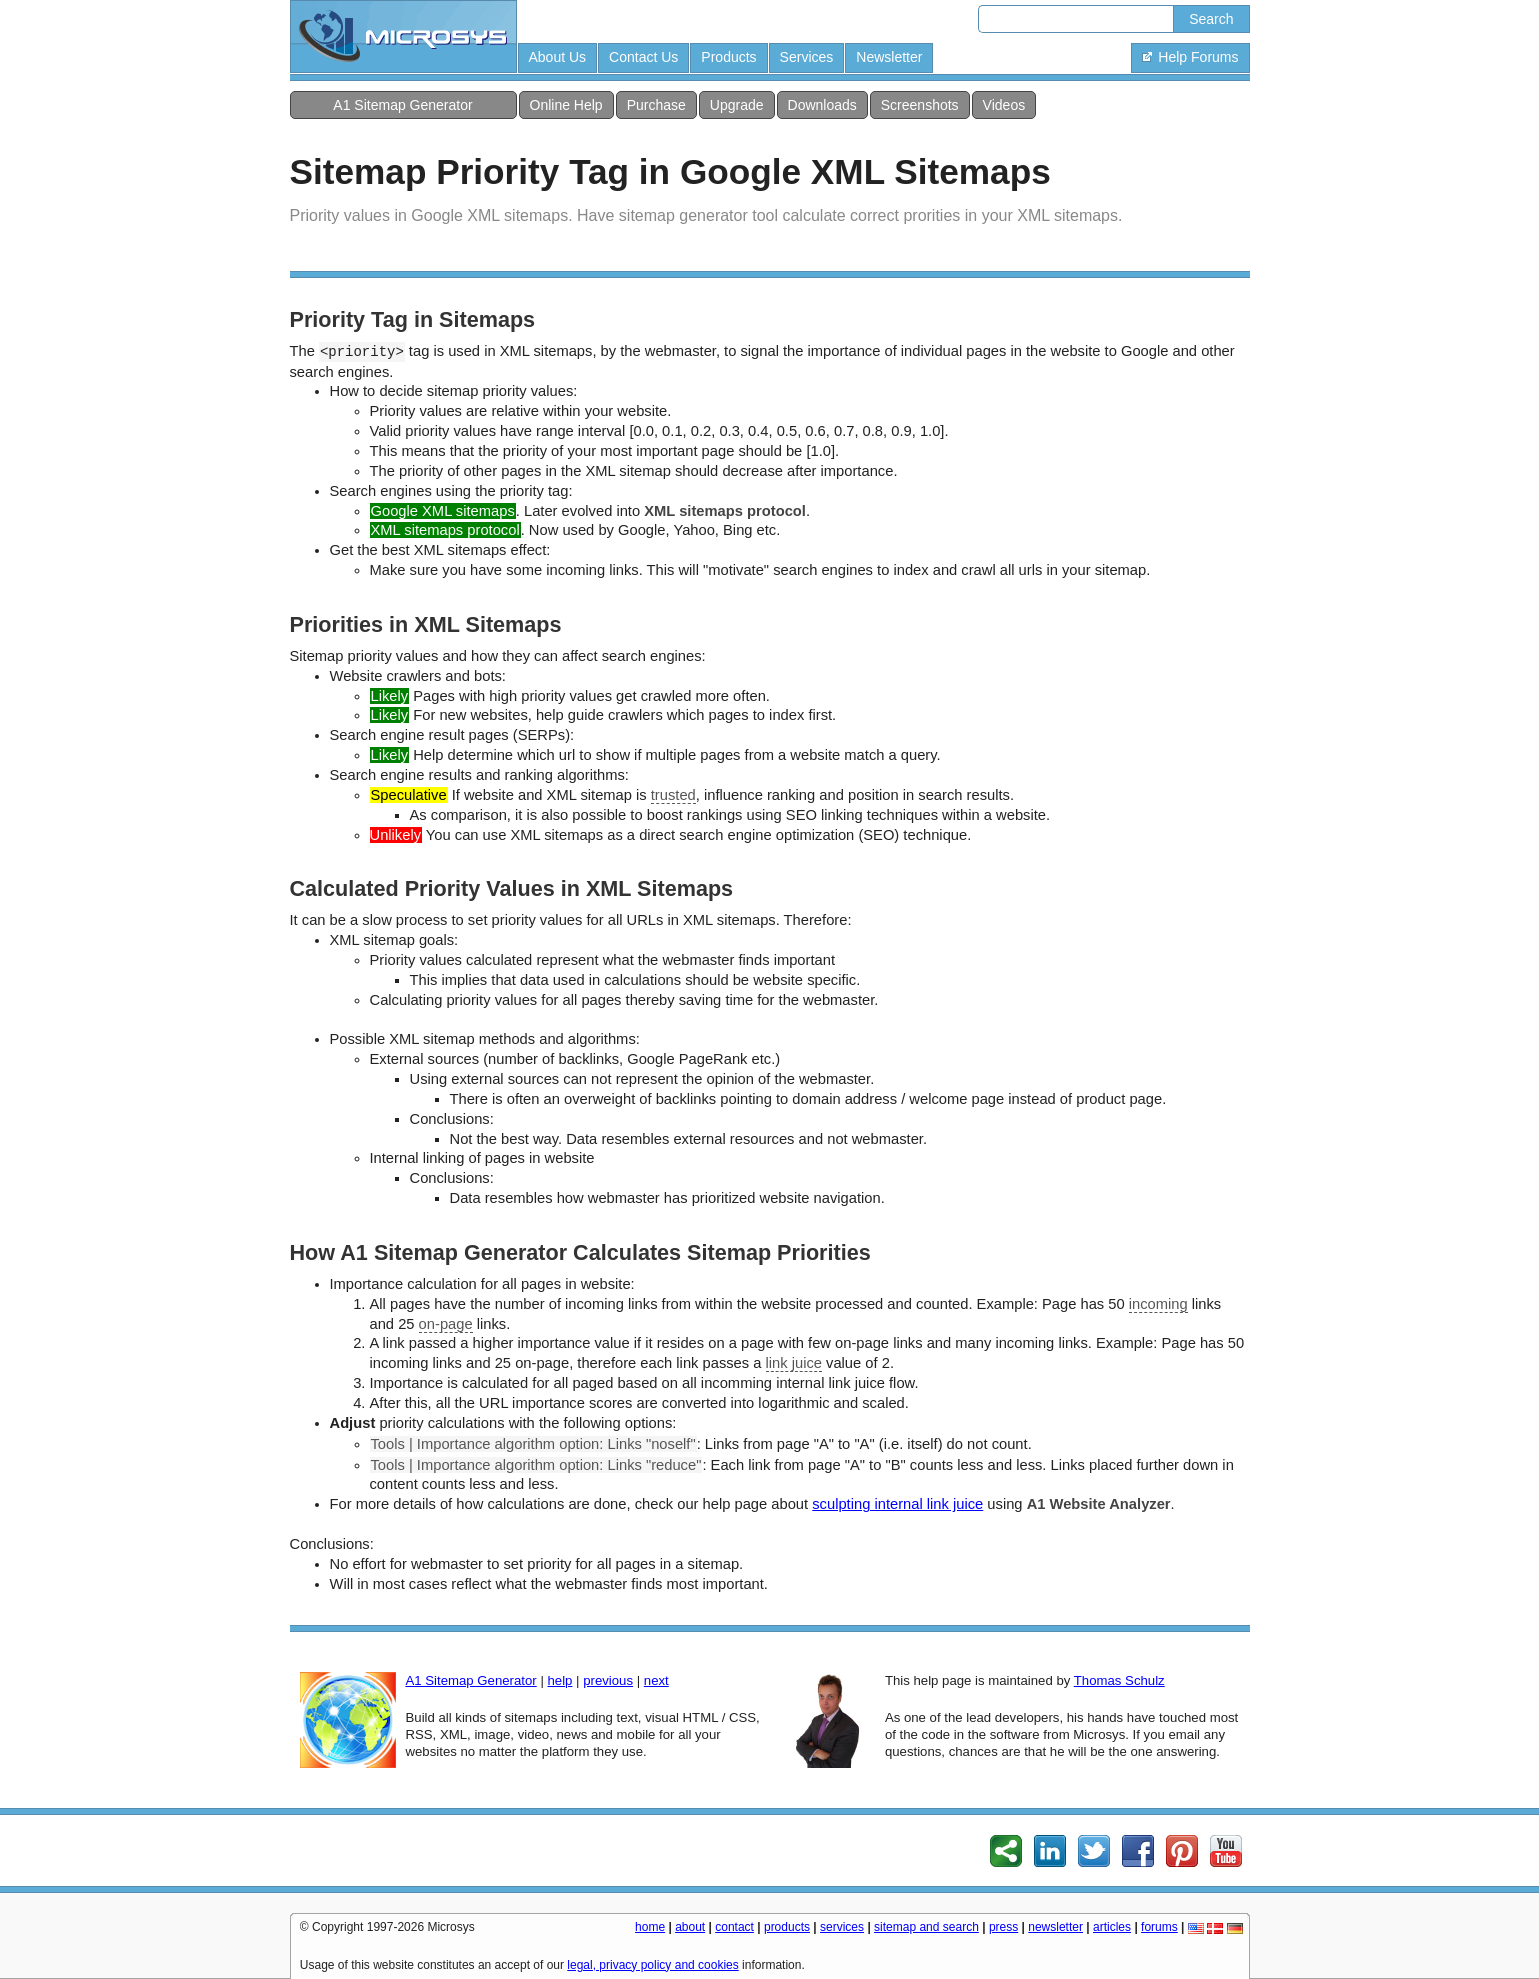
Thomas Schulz (1119, 1680)
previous (608, 1680)
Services (807, 57)
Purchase (656, 105)
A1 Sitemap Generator (402, 105)
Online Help (566, 105)
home (650, 1927)
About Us (558, 57)
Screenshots (920, 105)
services (842, 1927)
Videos (1004, 105)
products (787, 1927)
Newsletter (889, 57)
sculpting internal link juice (897, 1504)
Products (728, 57)
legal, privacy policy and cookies (652, 1965)
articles (1112, 1927)
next (656, 1680)
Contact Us (643, 57)
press (1003, 1927)
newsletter (1055, 1927)
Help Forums (1190, 57)
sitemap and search (926, 1927)
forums (1159, 1927)
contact (734, 1927)
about (690, 1927)
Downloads (822, 105)
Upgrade (737, 105)
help (559, 1680)
